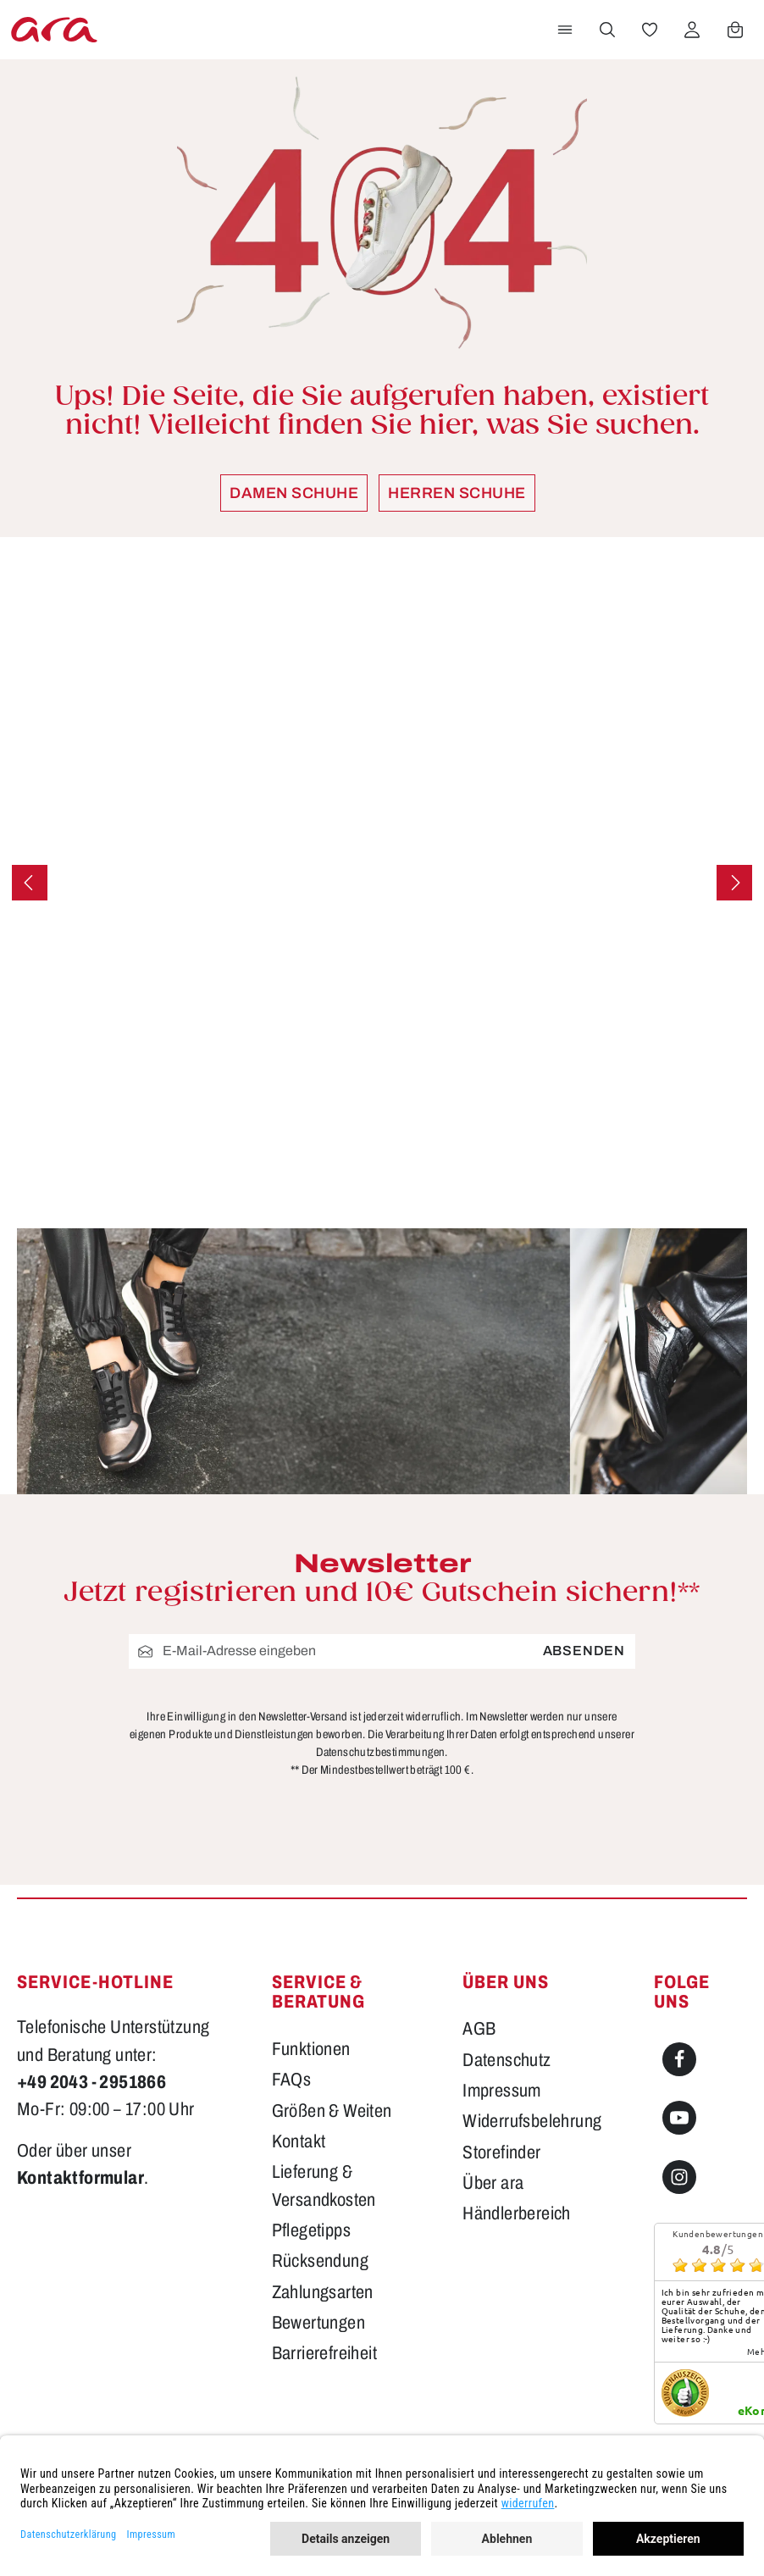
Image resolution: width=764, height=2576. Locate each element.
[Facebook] (679, 2059)
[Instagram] (679, 2177)
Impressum (501, 2090)
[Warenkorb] (735, 30)
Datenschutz (506, 2060)
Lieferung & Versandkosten (324, 2185)
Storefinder (501, 2152)
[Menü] (565, 30)
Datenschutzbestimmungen (380, 1752)
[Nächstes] (734, 882)
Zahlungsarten (323, 2292)
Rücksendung (320, 2261)
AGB (478, 2029)
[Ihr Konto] (692, 30)
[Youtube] (679, 2118)
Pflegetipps (311, 2230)
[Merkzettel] (650, 30)
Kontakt (299, 2141)
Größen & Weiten (332, 2111)
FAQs (292, 2079)
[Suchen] (607, 30)
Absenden (584, 1650)
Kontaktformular (80, 2178)
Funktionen (311, 2049)
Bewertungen (318, 2323)
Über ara (492, 2183)
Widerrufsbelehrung (531, 2121)
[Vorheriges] (29, 882)
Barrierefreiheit (324, 2353)
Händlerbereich (516, 2213)
